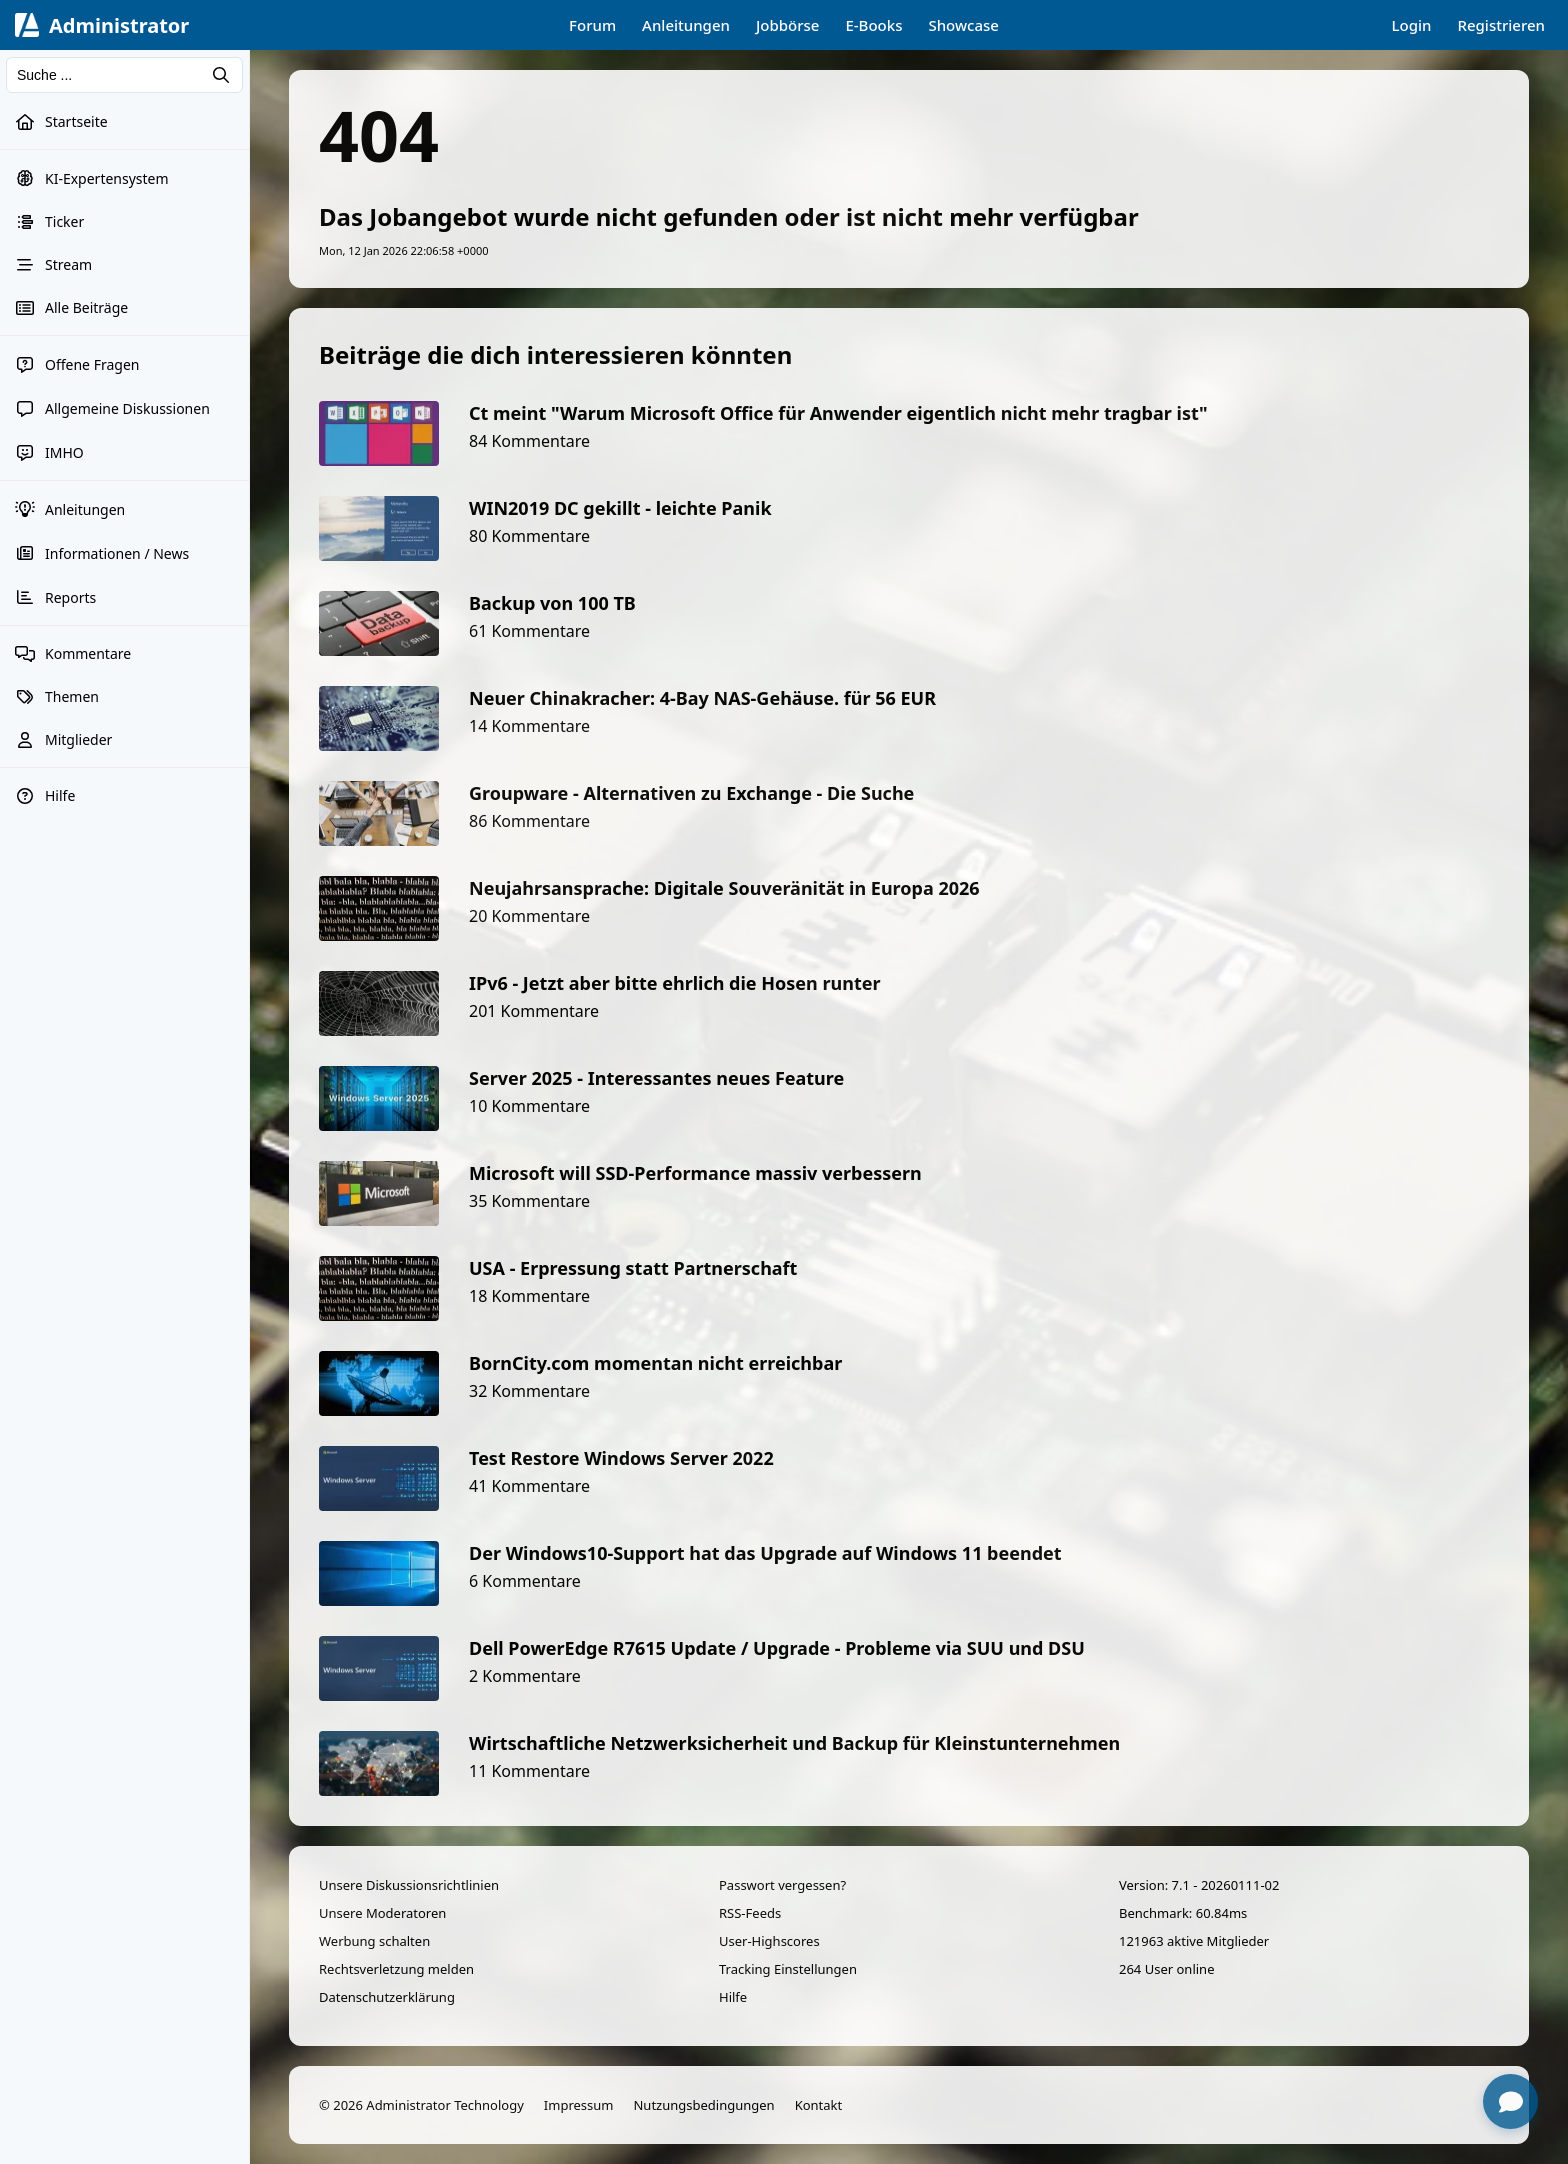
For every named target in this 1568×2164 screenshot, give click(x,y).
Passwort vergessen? (782, 1885)
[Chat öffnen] (1510, 2101)
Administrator (119, 25)
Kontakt (819, 2105)
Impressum (579, 2105)
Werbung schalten (374, 1941)
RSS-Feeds (750, 1913)
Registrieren (1501, 25)
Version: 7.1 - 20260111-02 (1199, 1885)
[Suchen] (124, 75)
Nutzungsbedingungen (703, 2105)
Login (1412, 25)
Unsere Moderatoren (382, 1913)
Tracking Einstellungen (788, 1969)
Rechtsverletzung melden (396, 1969)
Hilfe (733, 1997)
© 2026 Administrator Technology (421, 2105)
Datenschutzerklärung (387, 1997)
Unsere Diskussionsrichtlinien (409, 1885)
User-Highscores (769, 1941)
